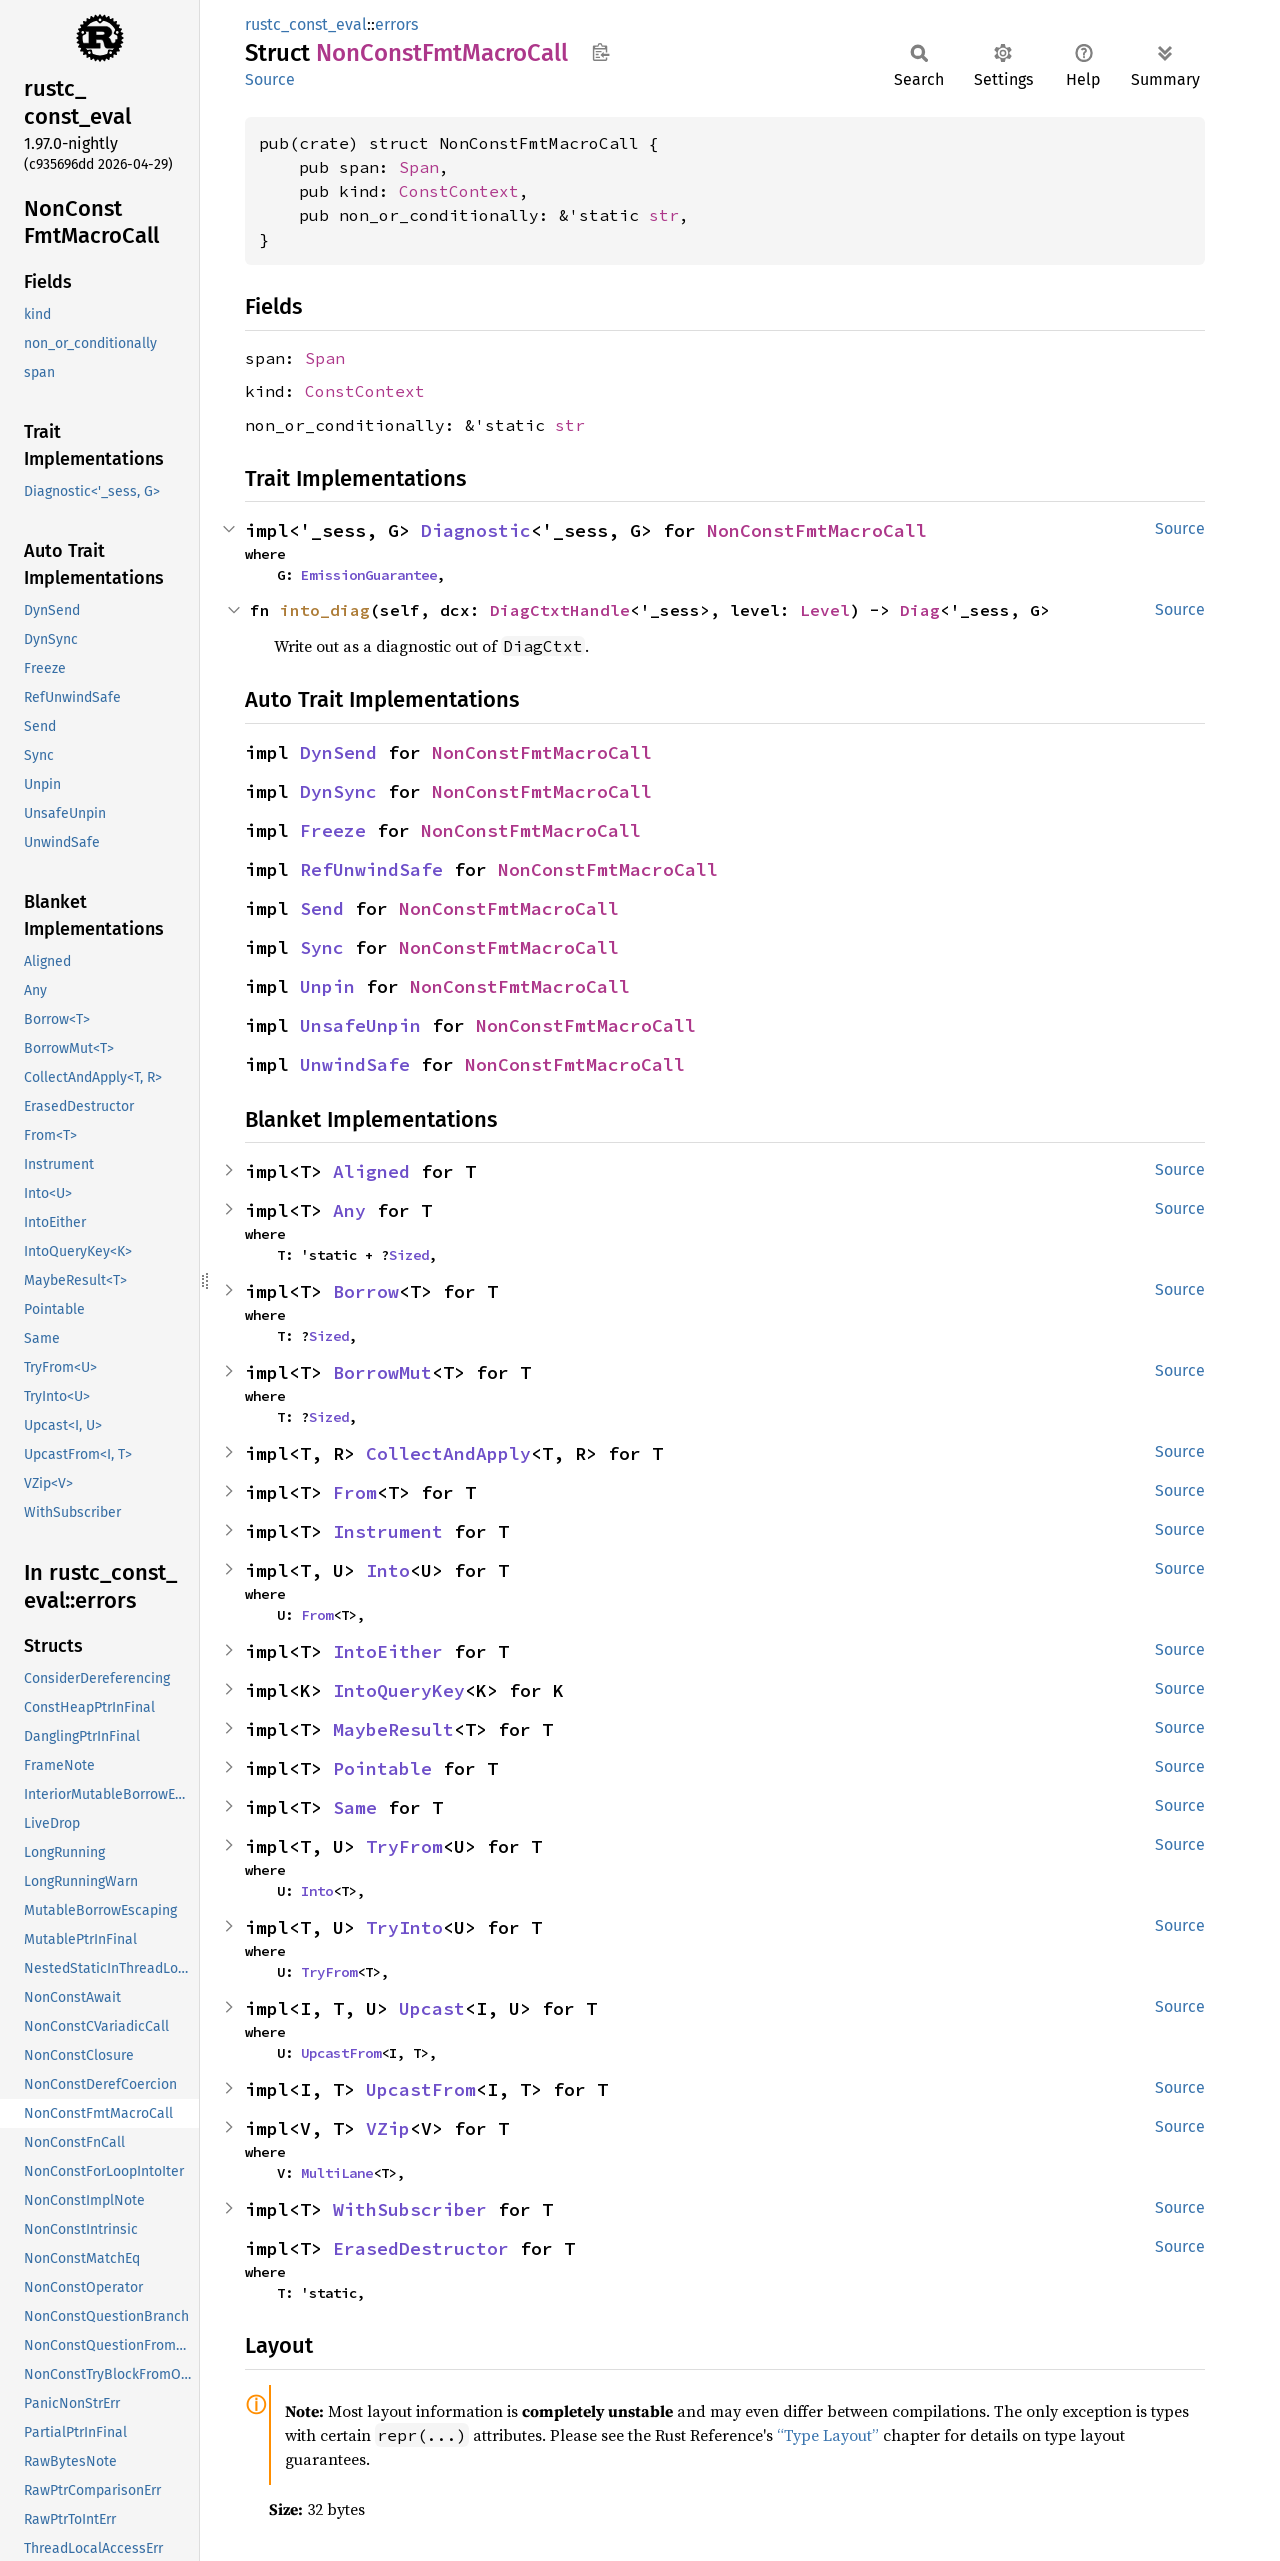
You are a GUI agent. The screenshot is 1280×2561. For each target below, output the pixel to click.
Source (270, 79)
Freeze (333, 830)
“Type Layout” (828, 2435)
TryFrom (404, 1846)
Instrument (388, 1531)
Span (419, 167)
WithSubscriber (410, 2209)
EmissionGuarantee (369, 575)
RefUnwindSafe (371, 869)
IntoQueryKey (399, 1690)
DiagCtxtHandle (560, 610)
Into (388, 1570)
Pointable (382, 1768)
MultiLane (337, 2173)
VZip (388, 2128)
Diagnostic (476, 530)
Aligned (371, 1171)
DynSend (338, 752)
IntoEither (388, 1651)
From (355, 1492)
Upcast (432, 2008)
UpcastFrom (341, 2053)
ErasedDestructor (421, 2248)
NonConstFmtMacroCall (817, 530)
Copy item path (600, 52)
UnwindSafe (355, 1064)
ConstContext (459, 191)
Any (349, 1210)
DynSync (338, 791)
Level (825, 610)
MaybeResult (393, 1729)
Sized (409, 1255)
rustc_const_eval (306, 24)
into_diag (325, 610)
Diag (920, 610)
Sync (322, 947)
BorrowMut (382, 1372)
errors (396, 24)
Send (322, 908)
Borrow (366, 1291)
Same (355, 1807)
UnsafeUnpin (360, 1025)
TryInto (404, 1927)
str (664, 215)
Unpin (327, 986)
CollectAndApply (448, 1453)
